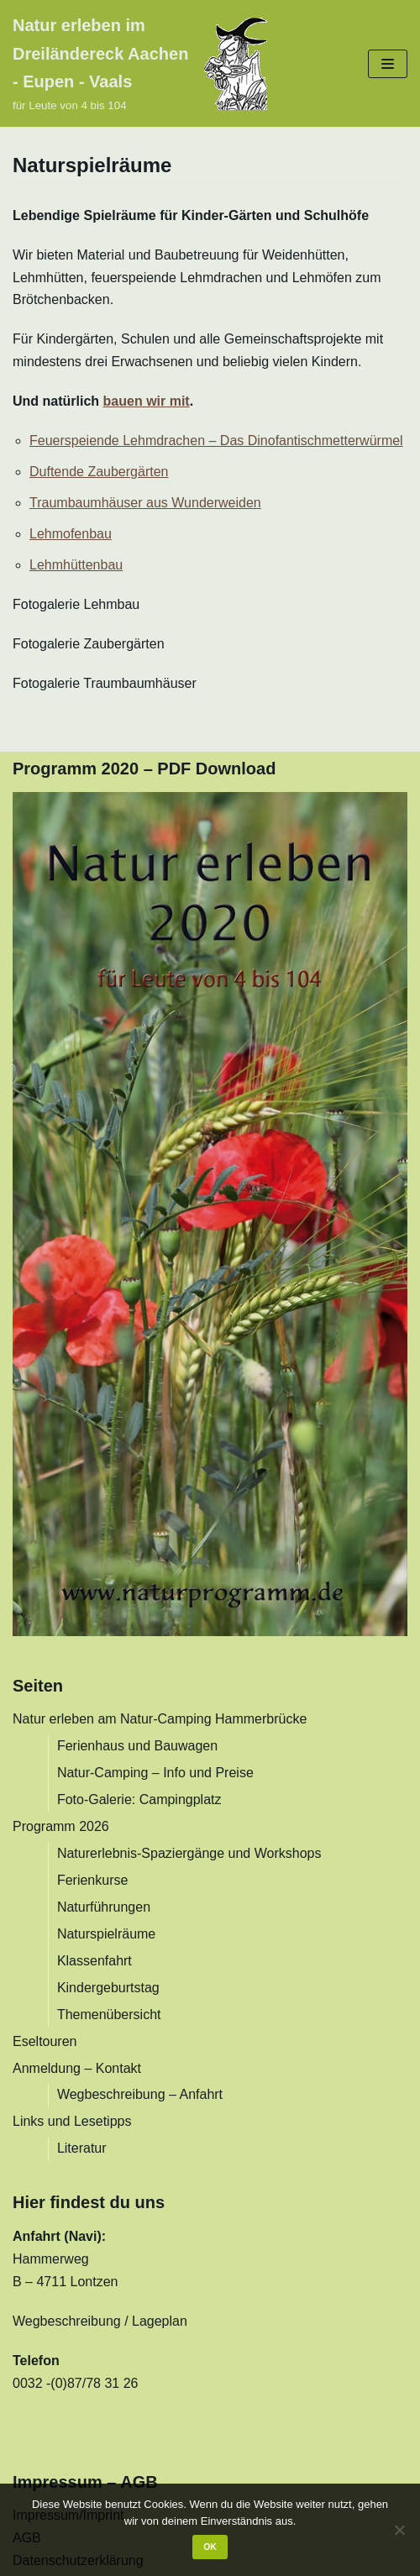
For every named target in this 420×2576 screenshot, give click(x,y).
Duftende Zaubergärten (98, 471)
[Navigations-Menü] (387, 64)
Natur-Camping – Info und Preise (155, 1772)
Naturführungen (103, 1907)
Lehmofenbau (70, 534)
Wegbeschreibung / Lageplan (100, 2321)
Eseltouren (45, 2041)
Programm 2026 (61, 1826)
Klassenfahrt (94, 1961)
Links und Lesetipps (72, 2121)
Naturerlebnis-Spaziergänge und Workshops (189, 1853)
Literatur (82, 2148)
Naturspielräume (106, 1934)
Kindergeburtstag (108, 1988)
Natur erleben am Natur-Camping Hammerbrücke (160, 1719)
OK (210, 2547)
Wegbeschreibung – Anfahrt (140, 2094)
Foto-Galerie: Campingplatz (139, 1799)
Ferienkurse (92, 1880)
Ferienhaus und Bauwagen (137, 1746)
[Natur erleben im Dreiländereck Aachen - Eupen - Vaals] (140, 63)
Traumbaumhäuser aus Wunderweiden (145, 503)
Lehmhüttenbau (76, 565)
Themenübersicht (109, 2014)
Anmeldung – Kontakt (77, 2068)
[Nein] (399, 2529)
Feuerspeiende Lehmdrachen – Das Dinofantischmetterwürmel (216, 440)
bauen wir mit (146, 401)
